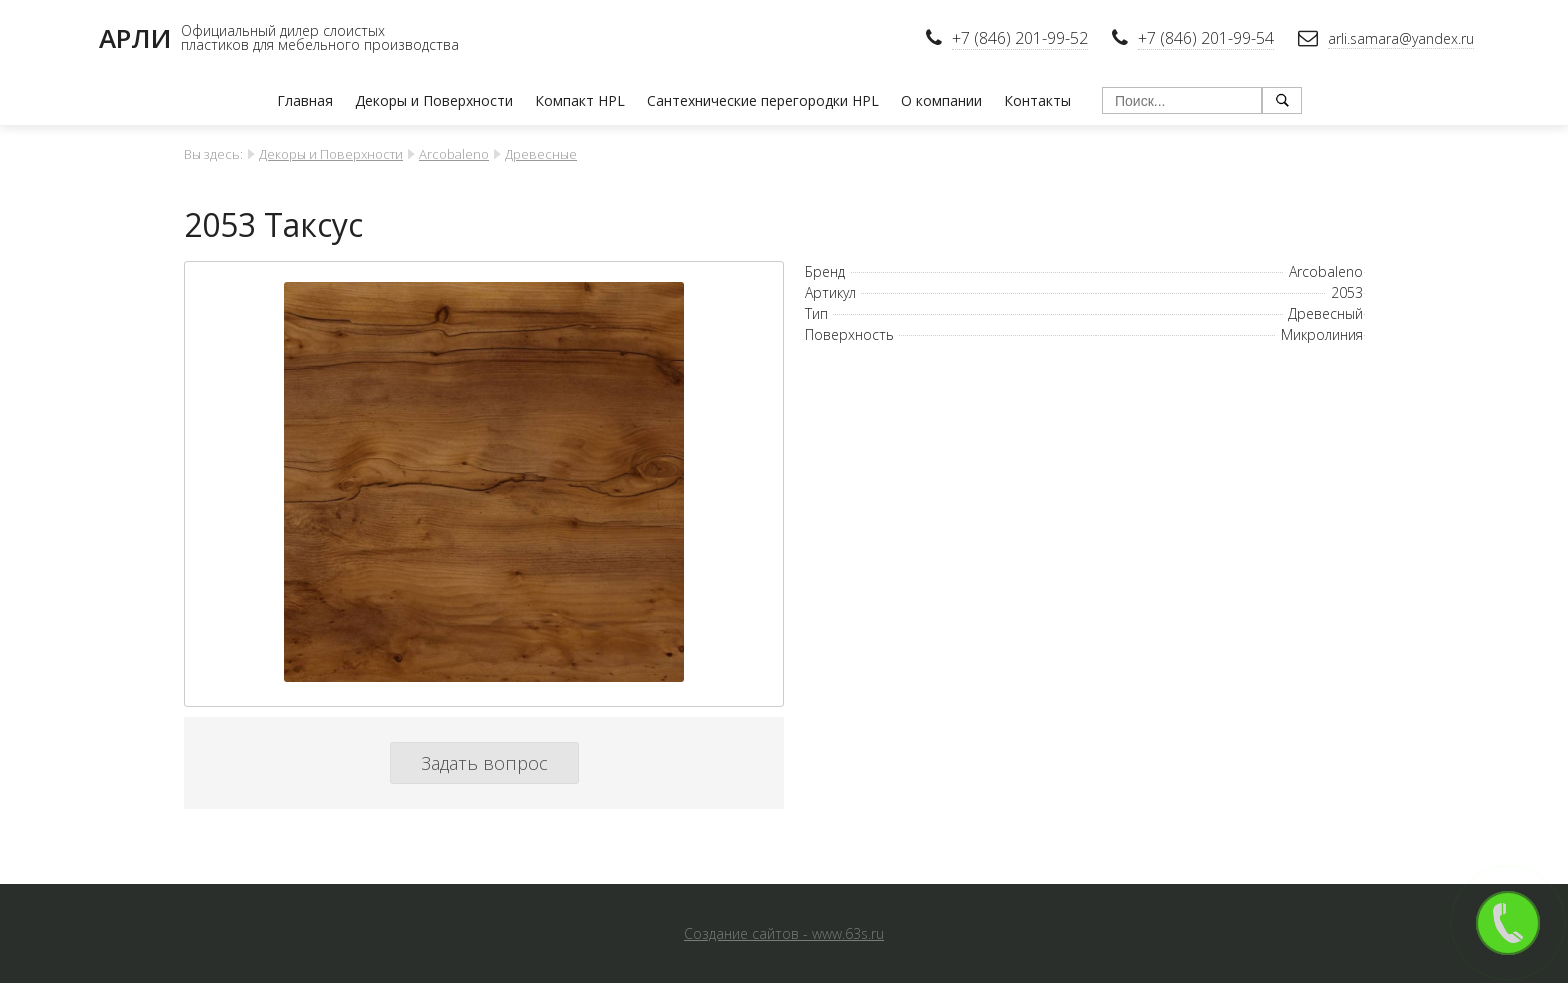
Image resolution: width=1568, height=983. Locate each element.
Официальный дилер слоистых (283, 30)
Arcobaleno (454, 154)
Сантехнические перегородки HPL (763, 100)
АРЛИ (135, 38)
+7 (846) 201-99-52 (1020, 38)
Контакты (1037, 100)
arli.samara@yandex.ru (1401, 38)
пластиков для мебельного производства (320, 44)
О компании (941, 100)
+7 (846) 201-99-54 (1206, 38)
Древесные (541, 154)
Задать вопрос (484, 763)
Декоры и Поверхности (434, 100)
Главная (305, 100)
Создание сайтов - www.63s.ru (784, 933)
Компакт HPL (580, 100)
